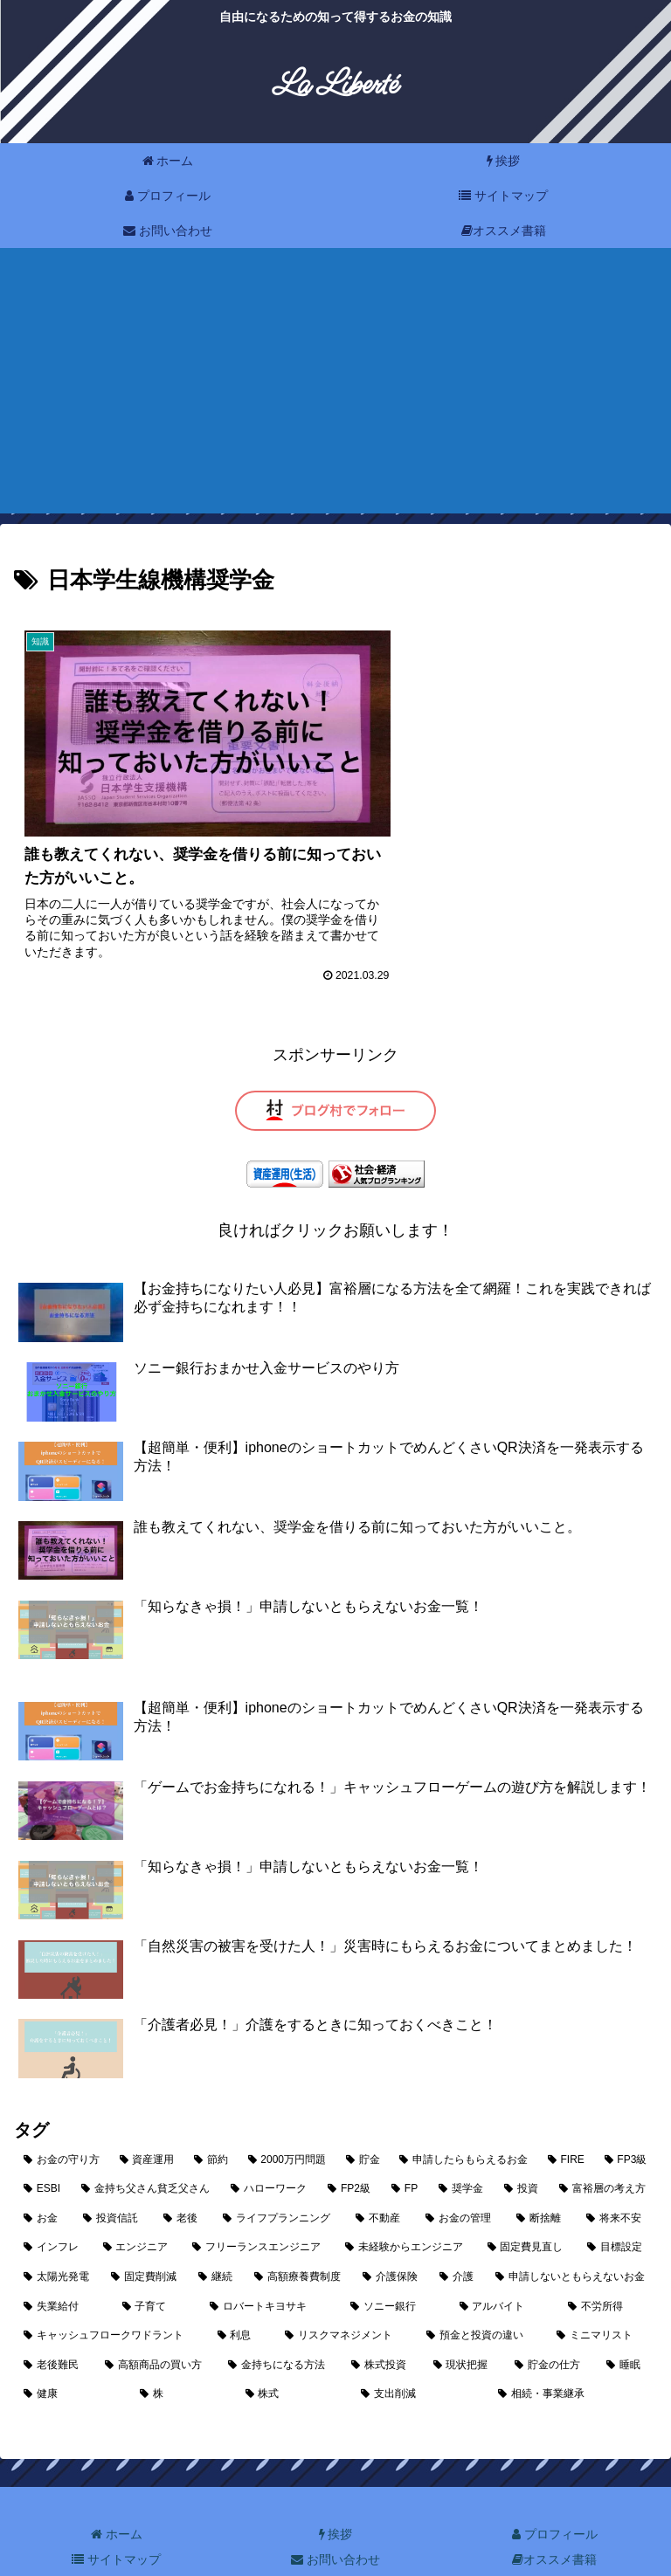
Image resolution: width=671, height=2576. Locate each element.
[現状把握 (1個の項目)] (464, 2325)
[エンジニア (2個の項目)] (138, 2207)
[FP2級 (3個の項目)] (350, 2149)
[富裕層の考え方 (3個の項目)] (603, 2149)
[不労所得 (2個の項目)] (607, 2266)
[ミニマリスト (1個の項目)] (602, 2296)
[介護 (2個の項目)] (458, 2237)
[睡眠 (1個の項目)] (626, 2325)
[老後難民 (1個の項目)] (54, 2325)
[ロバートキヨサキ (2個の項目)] (270, 2266)
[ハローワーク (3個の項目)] (269, 2149)
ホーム (116, 2494)
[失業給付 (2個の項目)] (63, 2266)
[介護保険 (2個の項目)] (391, 2237)
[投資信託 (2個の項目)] (113, 2179)
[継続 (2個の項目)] (216, 2237)
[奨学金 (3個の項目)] (462, 2149)
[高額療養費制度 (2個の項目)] (298, 2237)
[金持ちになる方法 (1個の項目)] (280, 2325)
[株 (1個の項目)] (183, 2354)
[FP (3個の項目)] (405, 2149)
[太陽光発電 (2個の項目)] (58, 2237)
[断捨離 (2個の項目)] (541, 2179)
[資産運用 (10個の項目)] (147, 2119)
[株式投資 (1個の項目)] (382, 2325)
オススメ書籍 (554, 2519)
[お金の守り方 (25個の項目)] (62, 2119)
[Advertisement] (335, 391)
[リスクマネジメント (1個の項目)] (346, 2296)
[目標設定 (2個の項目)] (617, 2207)
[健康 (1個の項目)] (72, 2354)
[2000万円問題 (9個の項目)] (287, 2119)
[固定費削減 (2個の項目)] (145, 2237)
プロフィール (555, 2494)
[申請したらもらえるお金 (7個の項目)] (463, 2119)
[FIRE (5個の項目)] (566, 2119)
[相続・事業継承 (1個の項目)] (572, 2354)
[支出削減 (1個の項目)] (420, 2354)
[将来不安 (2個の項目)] (616, 2179)
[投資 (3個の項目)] (522, 2149)
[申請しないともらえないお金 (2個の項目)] (571, 2237)
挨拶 (336, 2494)
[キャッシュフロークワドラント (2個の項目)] (111, 2296)
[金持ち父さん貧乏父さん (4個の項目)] (146, 2149)
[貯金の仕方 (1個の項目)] (551, 2325)
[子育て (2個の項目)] (156, 2266)
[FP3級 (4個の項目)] (626, 2119)
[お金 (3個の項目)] (44, 2179)
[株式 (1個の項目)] (294, 2354)
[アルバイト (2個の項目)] (504, 2266)
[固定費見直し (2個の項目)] (528, 2207)
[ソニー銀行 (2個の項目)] (395, 2266)
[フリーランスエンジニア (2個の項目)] (259, 2207)
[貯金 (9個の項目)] (363, 2119)
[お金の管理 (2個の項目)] (461, 2179)
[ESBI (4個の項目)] (43, 2149)
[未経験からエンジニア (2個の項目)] (406, 2207)
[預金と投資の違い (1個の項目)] (482, 2296)
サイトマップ (116, 2519)
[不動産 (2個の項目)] (381, 2179)
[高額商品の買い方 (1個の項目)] (157, 2325)
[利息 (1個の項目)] (242, 2296)
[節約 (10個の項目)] (211, 2119)
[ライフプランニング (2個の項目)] (279, 2179)
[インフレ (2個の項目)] (54, 2207)
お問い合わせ (335, 2519)
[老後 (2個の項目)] (183, 2179)
